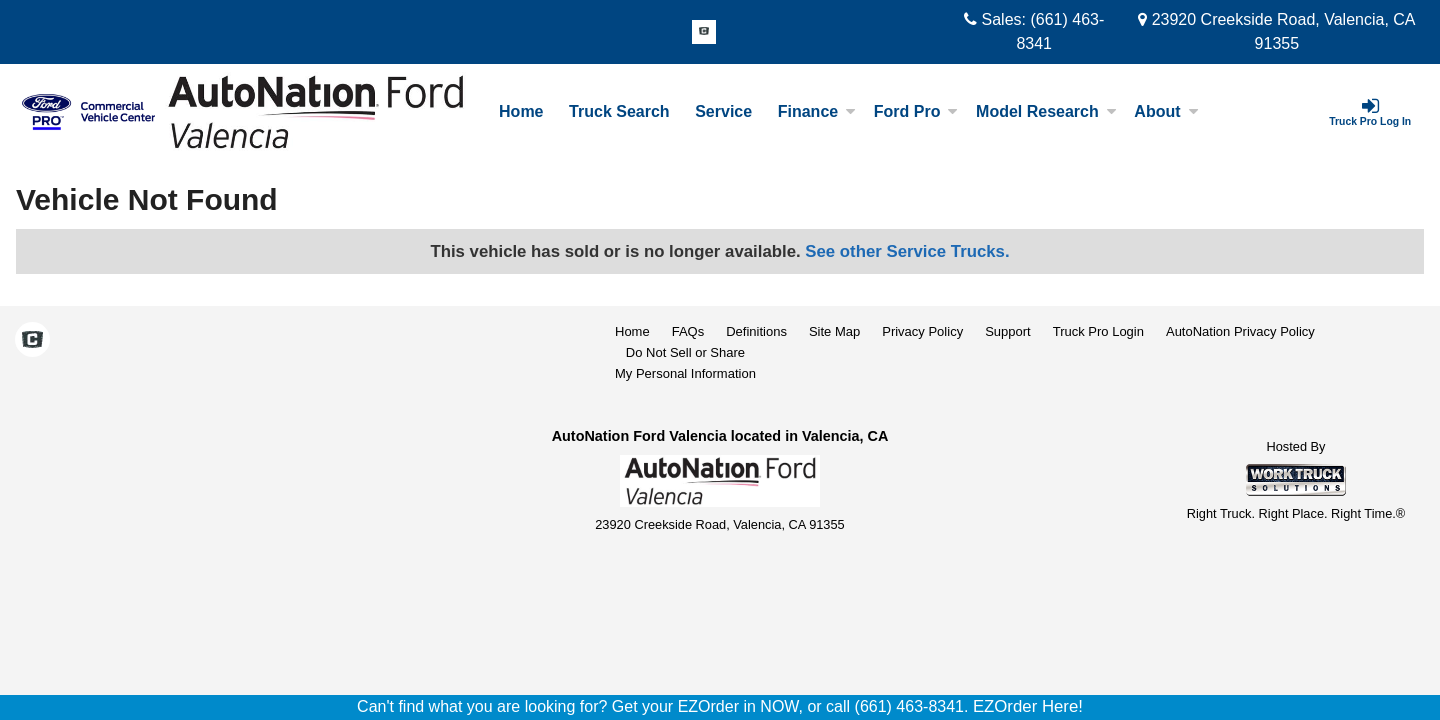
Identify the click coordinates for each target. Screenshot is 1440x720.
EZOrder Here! (1028, 706)
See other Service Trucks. (907, 251)
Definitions (756, 331)
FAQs (688, 331)
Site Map (834, 331)
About (1166, 111)
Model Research (1046, 111)
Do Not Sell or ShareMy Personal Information (685, 363)
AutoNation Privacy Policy (1240, 331)
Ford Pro (916, 111)
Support (1008, 331)
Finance (817, 111)
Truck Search (619, 111)
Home (521, 111)
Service (723, 111)
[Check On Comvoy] (704, 33)
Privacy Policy (922, 331)
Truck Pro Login (1098, 331)
